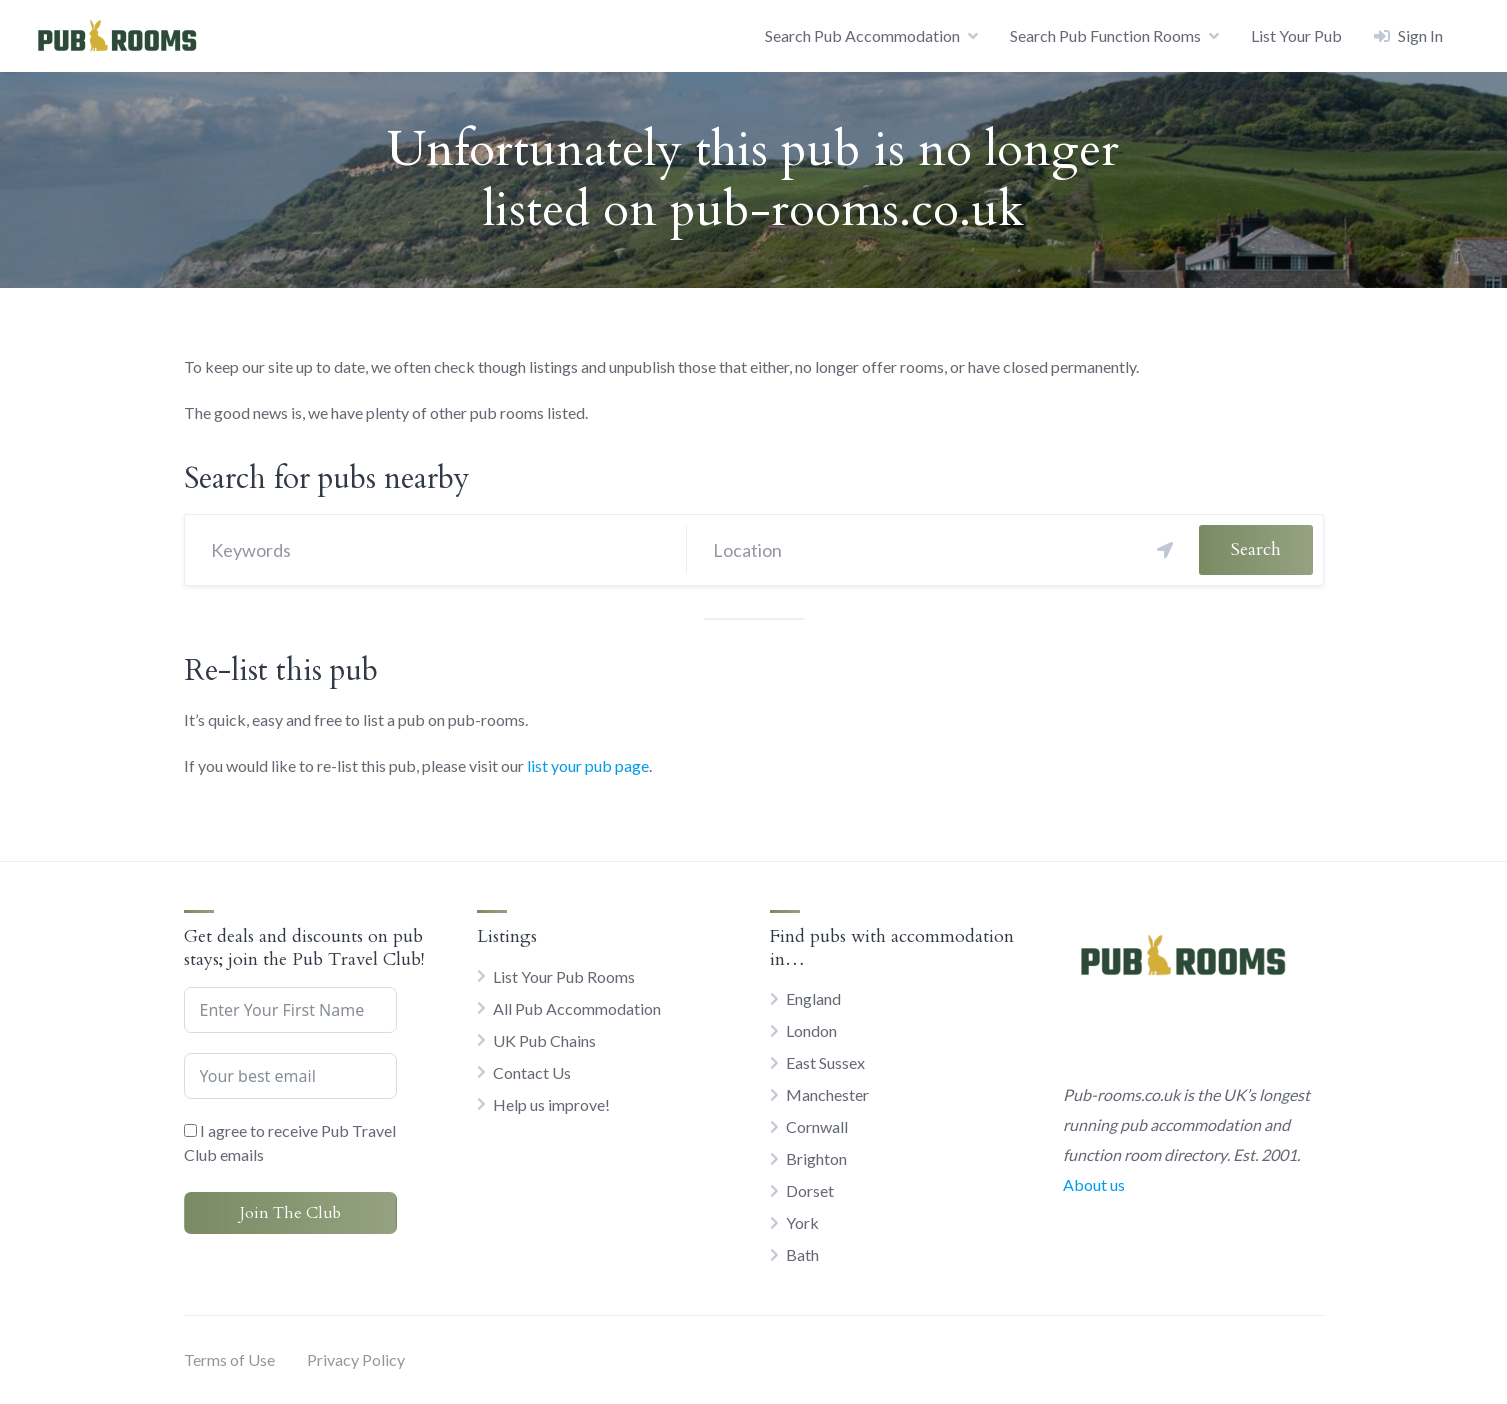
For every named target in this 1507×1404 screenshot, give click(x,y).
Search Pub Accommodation (862, 35)
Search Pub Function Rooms (1105, 35)
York (802, 1222)
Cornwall (817, 1126)
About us (1094, 1184)
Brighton (816, 1158)
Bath (802, 1254)
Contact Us (532, 1072)
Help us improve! (551, 1104)
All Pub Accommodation (577, 1008)
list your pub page (588, 765)
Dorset (810, 1190)
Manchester (827, 1094)
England (813, 998)
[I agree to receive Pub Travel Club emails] (190, 1130)
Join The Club (290, 1213)
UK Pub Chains (544, 1040)
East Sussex (825, 1062)
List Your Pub (1296, 35)
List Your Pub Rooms (564, 976)
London (811, 1030)
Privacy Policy (356, 1359)
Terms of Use (229, 1359)
